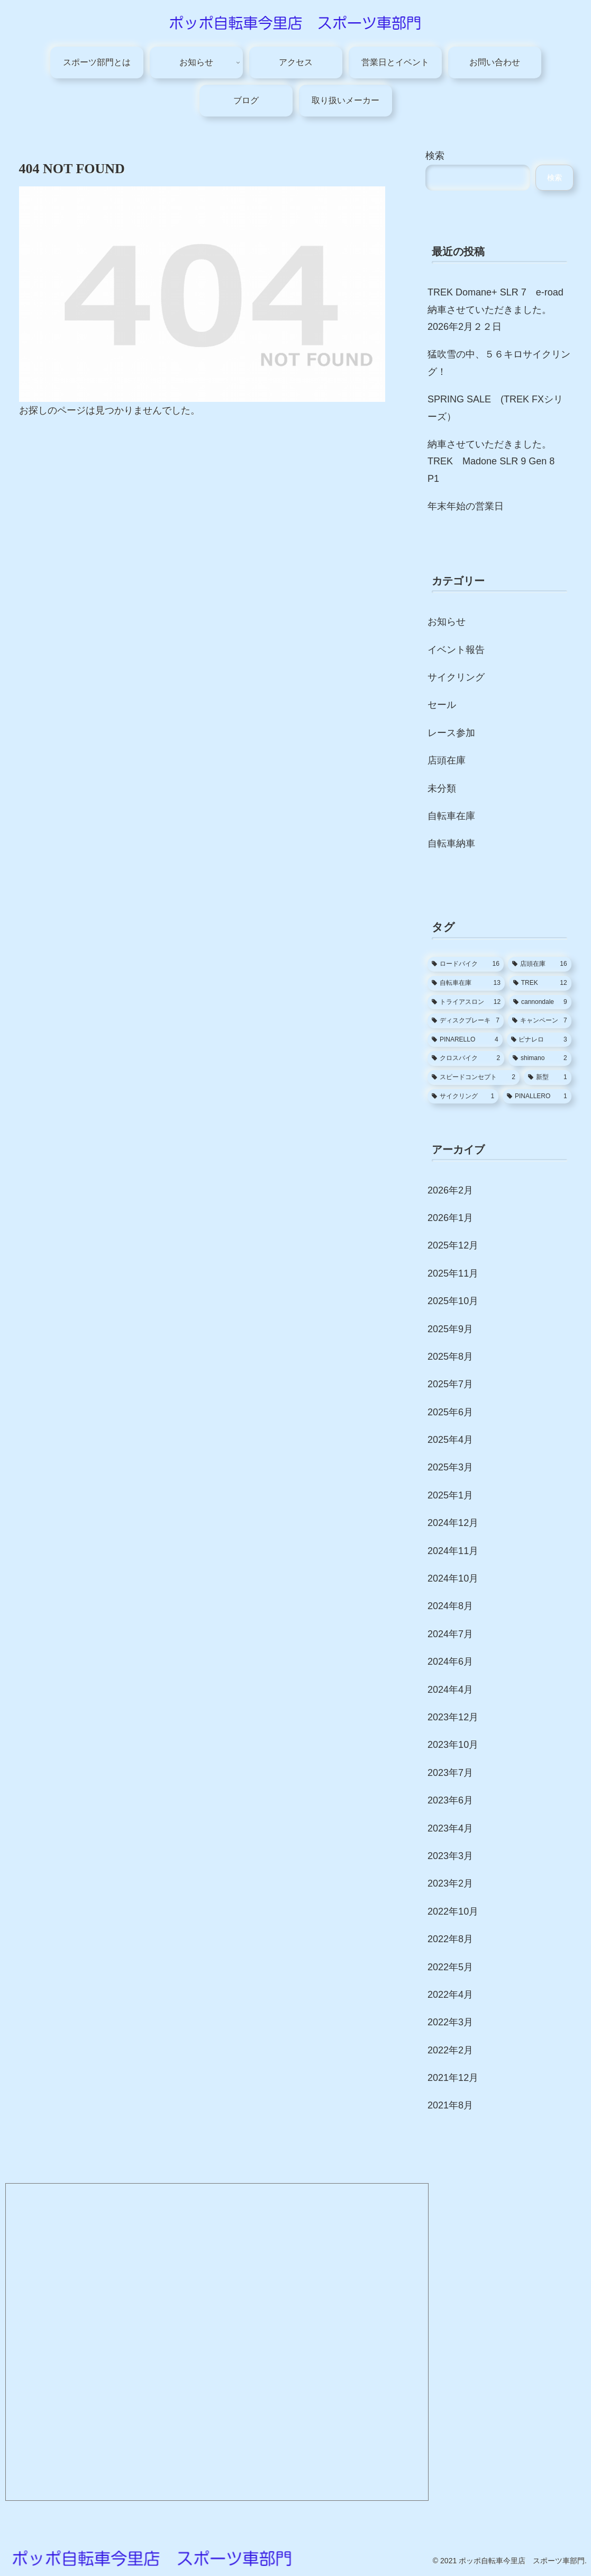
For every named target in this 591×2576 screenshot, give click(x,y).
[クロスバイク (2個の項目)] (466, 1058)
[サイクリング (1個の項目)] (463, 1096)
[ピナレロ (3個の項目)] (539, 1040)
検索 (434, 155)
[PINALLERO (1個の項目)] (537, 1096)
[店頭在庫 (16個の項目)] (539, 964)
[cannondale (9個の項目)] (540, 1002)
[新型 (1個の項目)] (547, 1077)
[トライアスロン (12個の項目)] (466, 1002)
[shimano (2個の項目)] (539, 1058)
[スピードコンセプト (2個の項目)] (474, 1077)
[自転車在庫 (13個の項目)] (466, 983)
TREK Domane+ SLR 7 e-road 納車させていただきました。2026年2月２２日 (495, 309)
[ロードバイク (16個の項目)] (466, 964)
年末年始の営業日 (466, 506)
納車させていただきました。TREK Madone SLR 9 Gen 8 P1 (496, 461)
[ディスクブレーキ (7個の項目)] (466, 1020)
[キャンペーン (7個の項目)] (539, 1020)
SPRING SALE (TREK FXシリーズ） (495, 407)
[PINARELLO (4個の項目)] (465, 1040)
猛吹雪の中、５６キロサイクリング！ (499, 362)
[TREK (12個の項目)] (540, 983)
